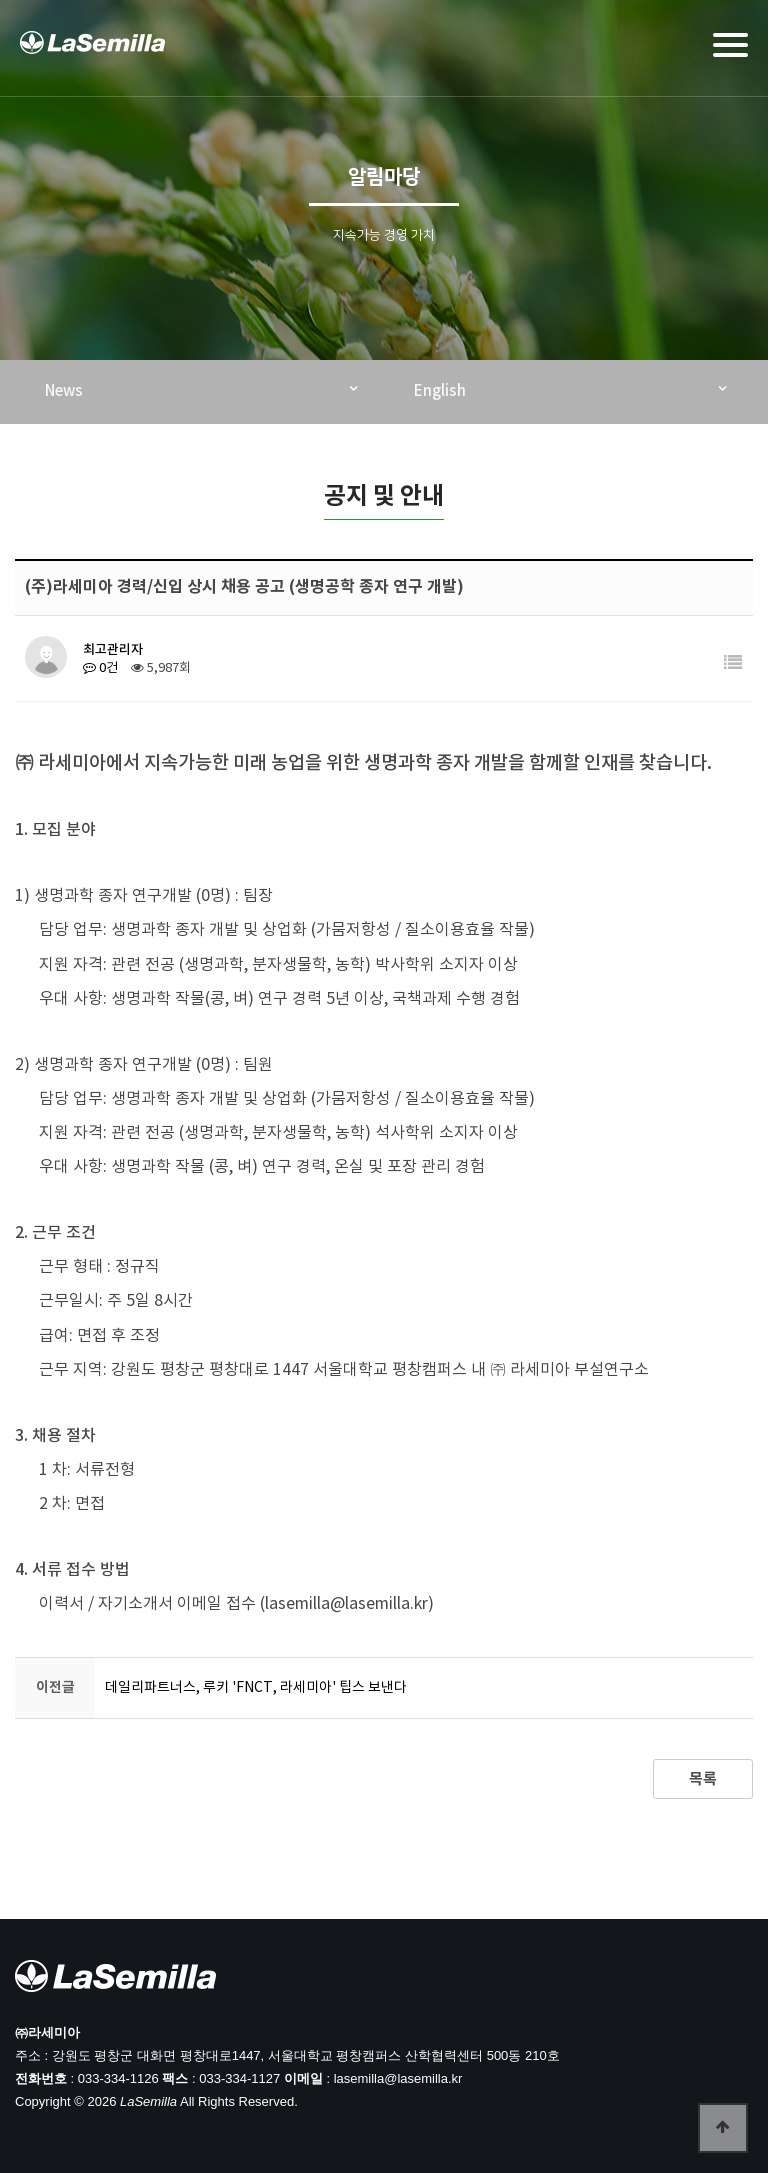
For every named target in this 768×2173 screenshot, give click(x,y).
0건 (100, 668)
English (440, 391)
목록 (703, 1779)
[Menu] (730, 45)
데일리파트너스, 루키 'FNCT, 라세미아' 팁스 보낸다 (256, 1688)
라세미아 (94, 51)
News (64, 391)
